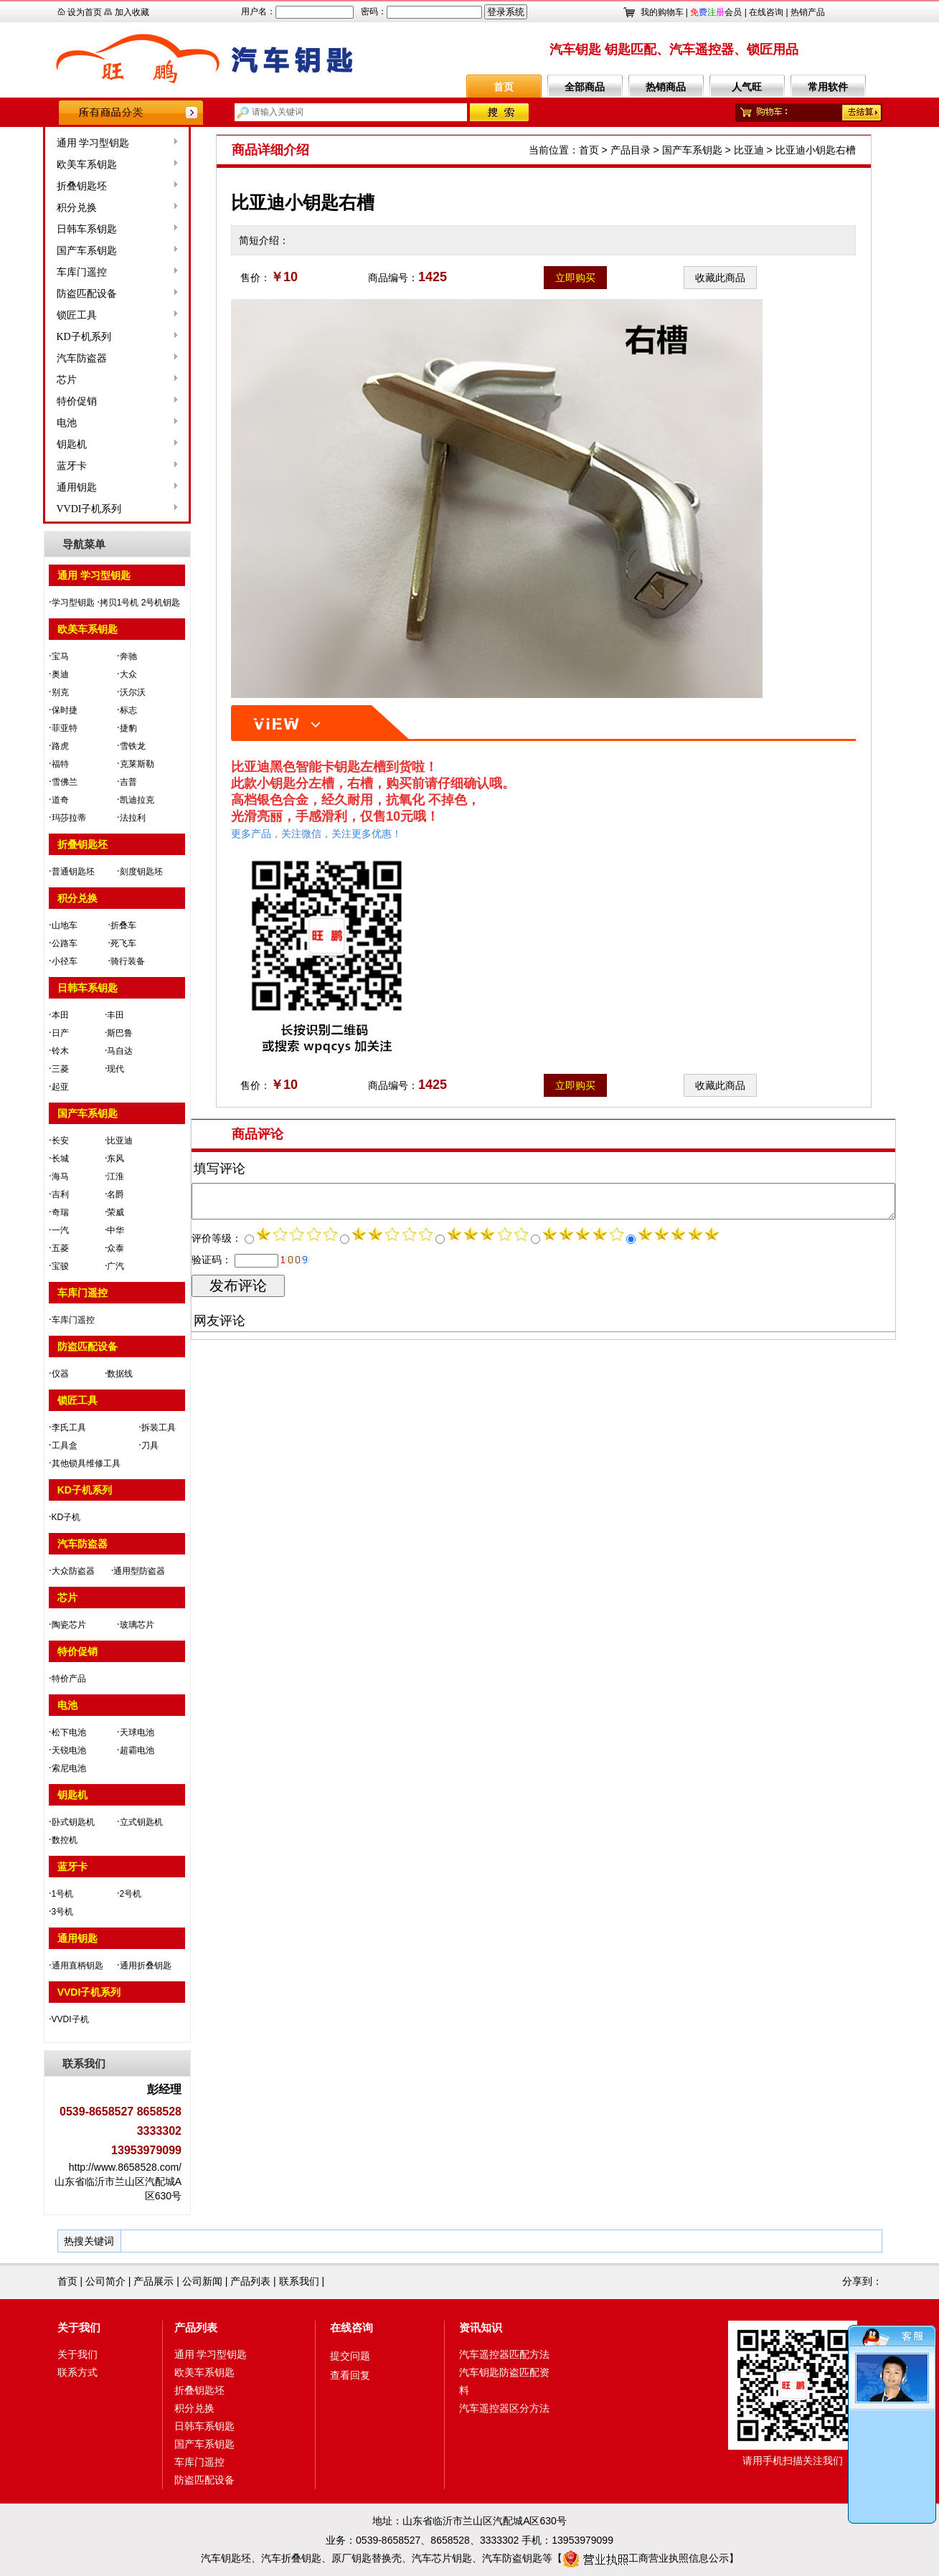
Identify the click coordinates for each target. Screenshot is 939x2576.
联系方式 (77, 2372)
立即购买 (575, 277)
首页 (504, 87)
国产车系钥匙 (44, 250)
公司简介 (105, 2281)
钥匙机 (29, 444)
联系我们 (299, 2281)
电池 (24, 422)
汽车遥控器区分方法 (504, 2408)
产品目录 (630, 150)
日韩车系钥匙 (44, 229)
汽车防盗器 (39, 358)
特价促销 (34, 401)
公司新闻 (202, 2281)
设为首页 (84, 12)
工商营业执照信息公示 (645, 2558)
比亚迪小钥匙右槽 (815, 150)
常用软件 (828, 87)
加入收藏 (132, 12)
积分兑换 (34, 207)
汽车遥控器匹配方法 (504, 2354)
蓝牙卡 (29, 466)
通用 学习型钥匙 (50, 143)
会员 (716, 12)
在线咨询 (766, 12)
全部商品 (585, 87)
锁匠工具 (34, 315)
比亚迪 (749, 150)
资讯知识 (480, 2327)
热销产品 (808, 12)
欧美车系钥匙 (44, 164)
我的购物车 (662, 12)
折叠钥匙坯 (39, 186)
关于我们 (78, 2327)
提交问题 (350, 2356)
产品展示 (153, 2281)
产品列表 (250, 2281)
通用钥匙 (34, 487)
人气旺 (747, 87)
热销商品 (666, 87)
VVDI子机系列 (46, 509)
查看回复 (350, 2375)
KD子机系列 (41, 336)
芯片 (24, 379)
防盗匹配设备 (44, 293)
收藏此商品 (720, 277)
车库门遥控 (39, 272)
